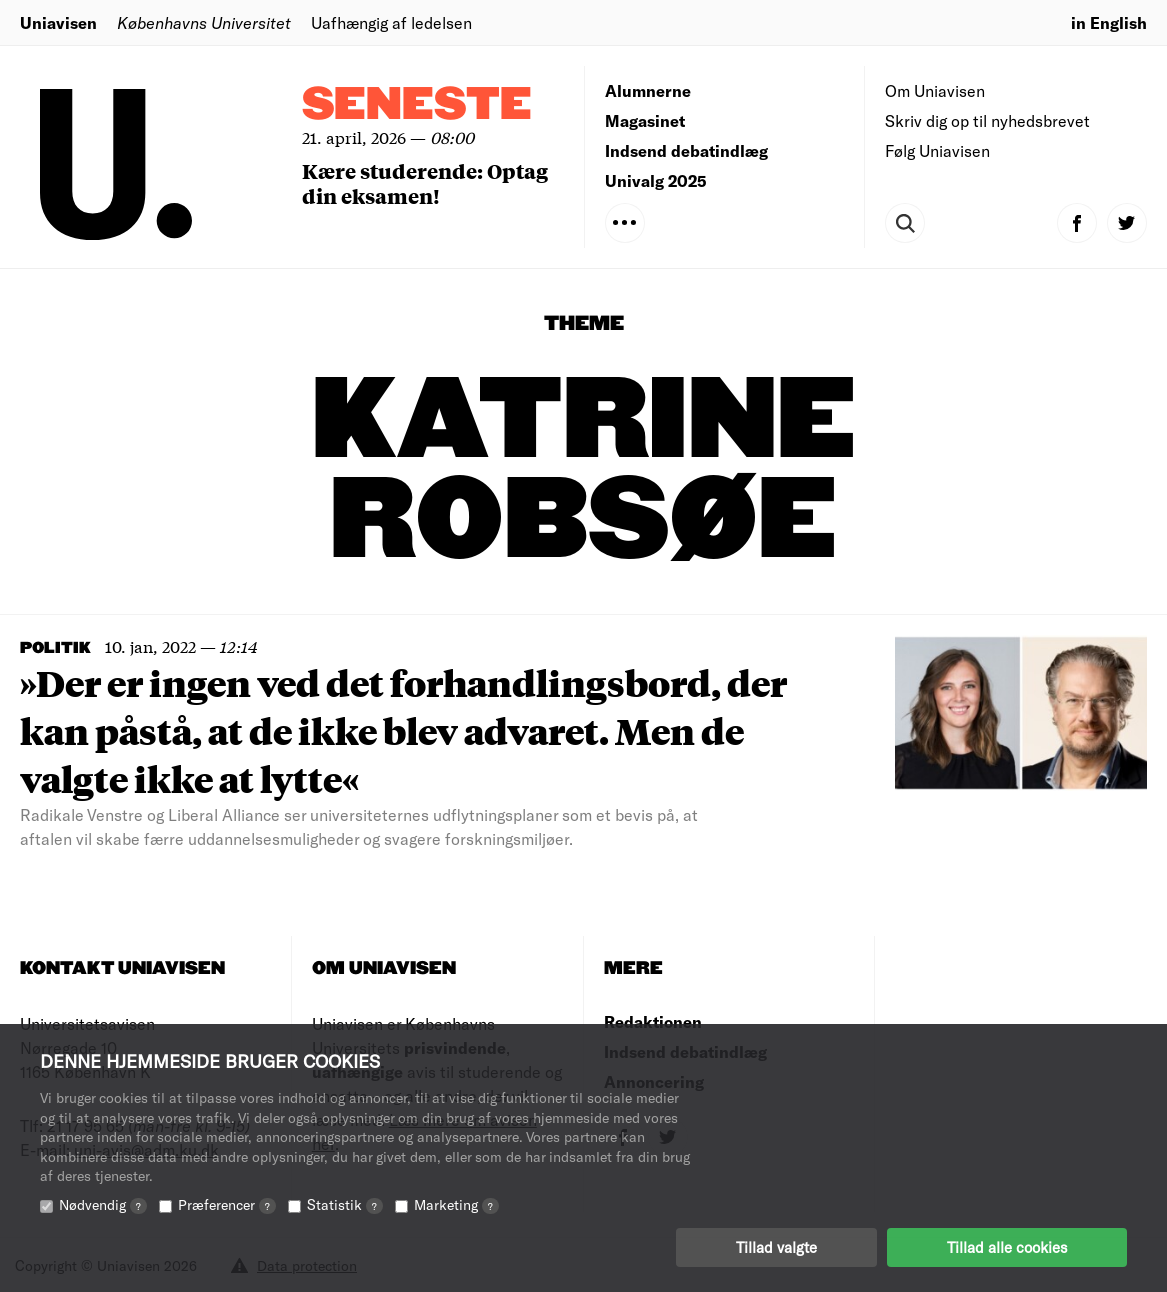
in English (1109, 22)
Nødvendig (103, 1204)
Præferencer (227, 1204)
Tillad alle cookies (1007, 1247)
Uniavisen (58, 22)
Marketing (456, 1204)
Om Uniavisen (935, 90)
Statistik (345, 1204)
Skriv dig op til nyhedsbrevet (987, 120)
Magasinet (645, 120)
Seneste (417, 105)
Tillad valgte (776, 1247)
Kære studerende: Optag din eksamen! (425, 183)
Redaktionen (653, 1021)
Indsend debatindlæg (686, 150)
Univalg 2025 (656, 180)
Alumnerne (648, 90)
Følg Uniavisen (937, 150)
